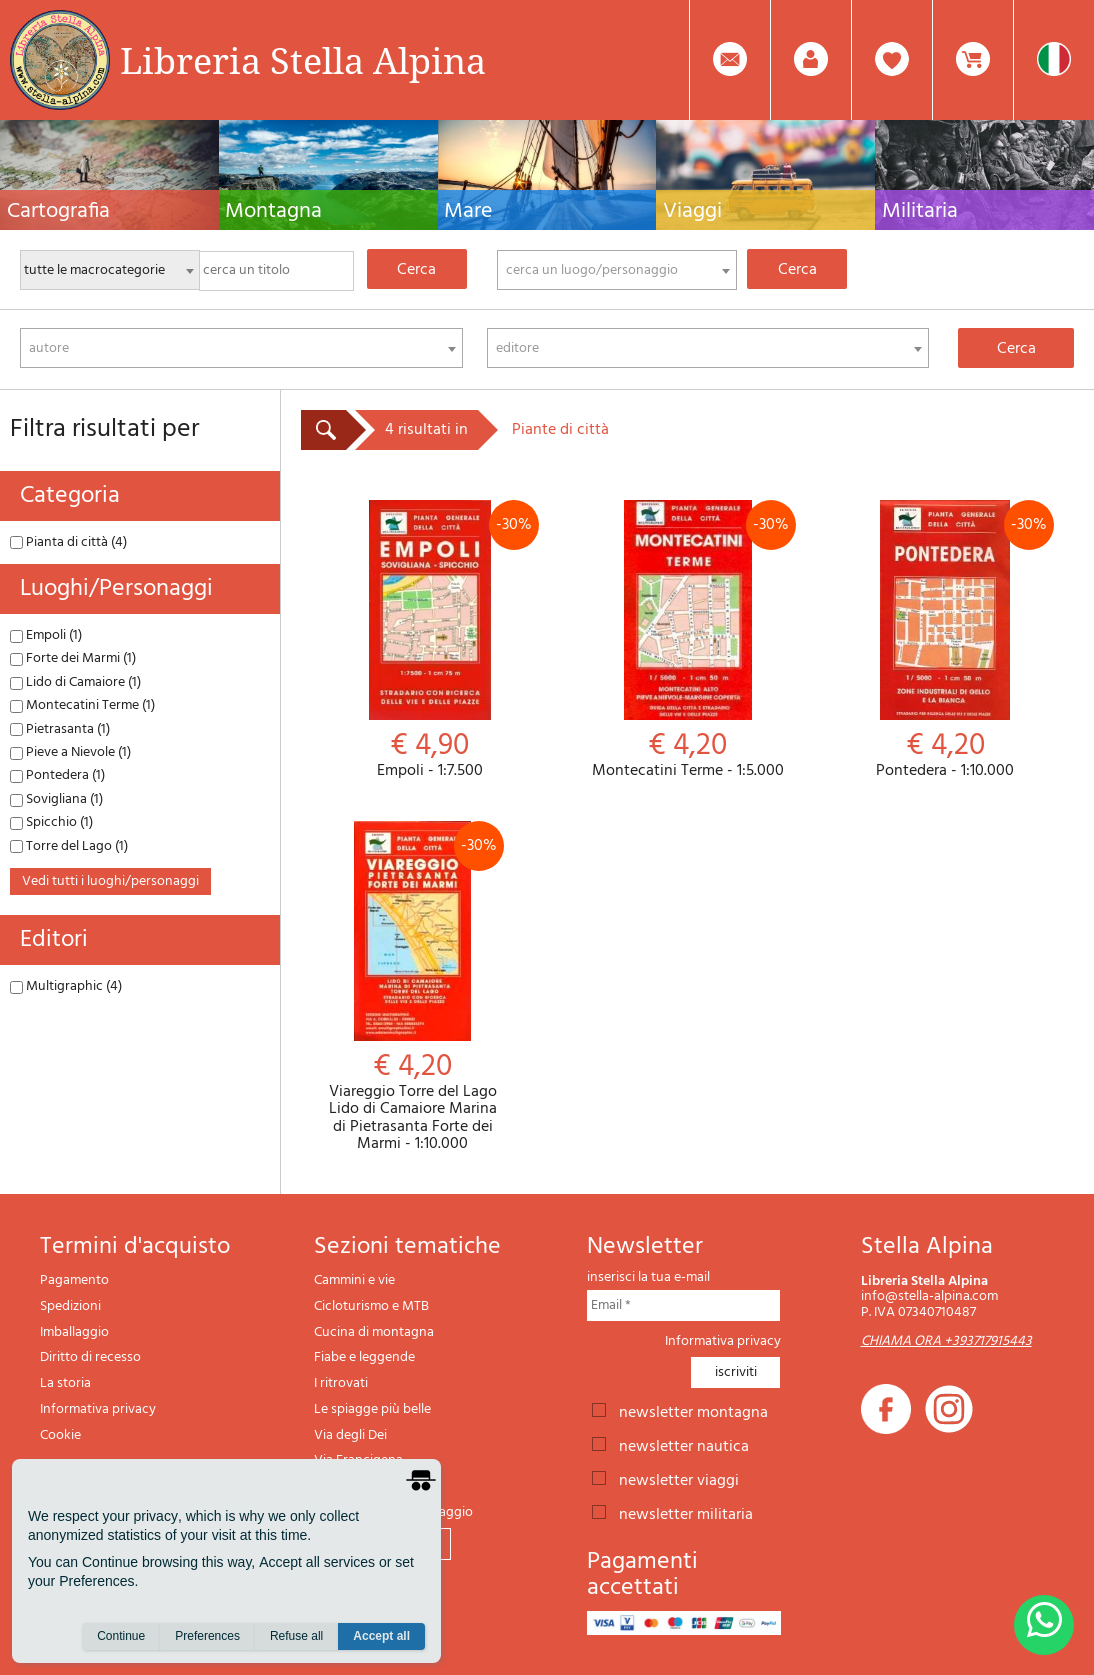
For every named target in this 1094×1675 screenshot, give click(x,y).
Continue (121, 1636)
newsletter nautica (684, 1445)
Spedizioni (70, 1306)
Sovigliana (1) (56, 799)
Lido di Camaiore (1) (75, 682)
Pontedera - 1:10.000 (945, 640)
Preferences (207, 1636)
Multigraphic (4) (66, 986)
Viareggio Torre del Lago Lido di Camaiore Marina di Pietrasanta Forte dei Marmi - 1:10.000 (412, 987)
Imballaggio (74, 1332)
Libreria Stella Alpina (303, 60)
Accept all (381, 1636)
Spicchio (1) (51, 822)
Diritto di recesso (90, 1357)
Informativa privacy (98, 1409)
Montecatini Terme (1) (82, 705)
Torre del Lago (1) (69, 846)
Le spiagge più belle (372, 1409)
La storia (65, 1383)
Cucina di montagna (374, 1332)
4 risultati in (426, 430)
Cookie (60, 1435)
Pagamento (74, 1280)
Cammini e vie (354, 1280)
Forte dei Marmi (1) (73, 658)
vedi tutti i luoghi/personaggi (110, 881)
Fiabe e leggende (364, 1357)
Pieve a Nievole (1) (70, 752)
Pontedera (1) (57, 775)
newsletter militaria (686, 1513)
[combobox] (617, 270)
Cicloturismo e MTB (371, 1306)
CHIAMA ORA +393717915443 (946, 1341)
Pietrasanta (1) (60, 729)
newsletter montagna (693, 1411)
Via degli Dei (350, 1435)
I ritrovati (341, 1383)
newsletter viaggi (679, 1479)
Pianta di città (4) (68, 542)
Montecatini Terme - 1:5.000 (688, 640)
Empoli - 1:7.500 (430, 640)
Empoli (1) (46, 635)
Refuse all (296, 1636)
